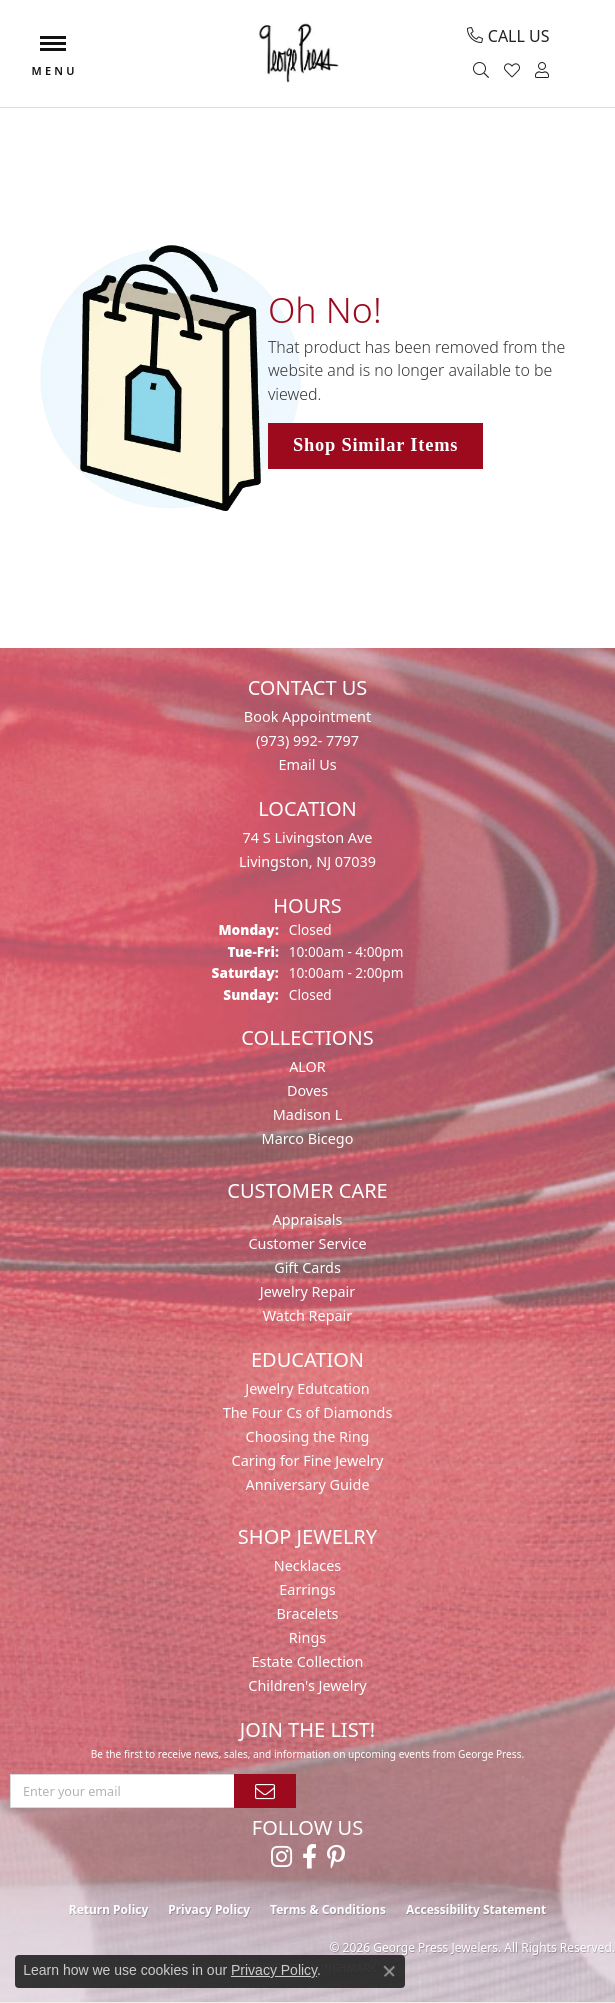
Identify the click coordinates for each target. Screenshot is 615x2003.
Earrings (307, 1589)
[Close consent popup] (389, 1971)
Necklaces (307, 1565)
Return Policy (109, 1909)
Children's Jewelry (307, 1685)
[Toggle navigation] (53, 53)
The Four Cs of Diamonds (308, 1412)
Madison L (307, 1114)
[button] (483, 71)
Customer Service (307, 1243)
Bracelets (307, 1613)
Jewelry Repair (308, 1291)
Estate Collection (308, 1661)
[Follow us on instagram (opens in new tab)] (281, 1857)
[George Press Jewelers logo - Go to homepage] (297, 53)
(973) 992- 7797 (307, 740)
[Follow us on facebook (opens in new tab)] (309, 1857)
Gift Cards (307, 1267)
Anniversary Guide (307, 1484)
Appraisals (308, 1219)
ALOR (307, 1066)
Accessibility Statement (476, 1909)
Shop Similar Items (375, 445)
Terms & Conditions (328, 1909)
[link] (508, 36)
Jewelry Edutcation (307, 1388)
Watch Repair (308, 1315)
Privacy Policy (209, 1909)
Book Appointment (307, 716)
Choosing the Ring (308, 1436)
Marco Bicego (308, 1138)
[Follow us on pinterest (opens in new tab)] (336, 1857)
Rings (307, 1637)
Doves (307, 1090)
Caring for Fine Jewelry (308, 1460)
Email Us (307, 764)
